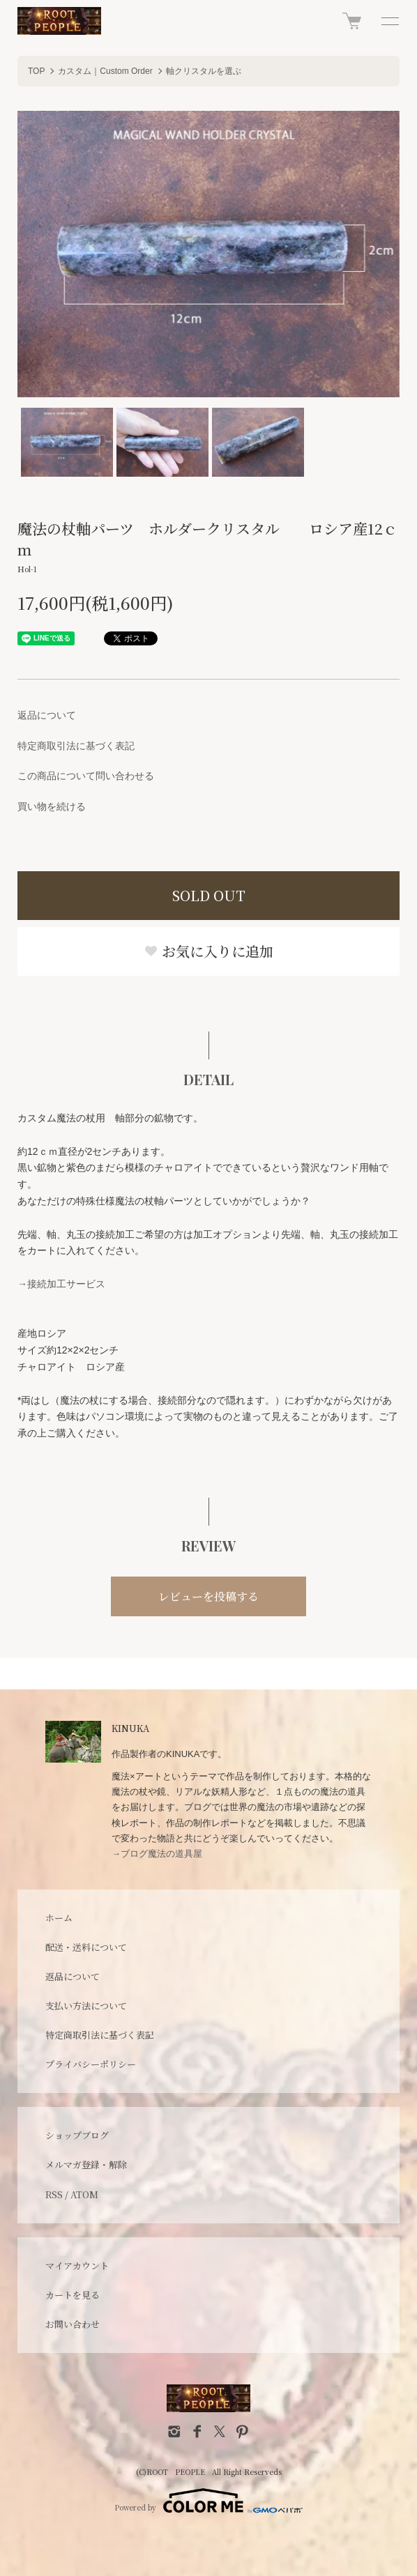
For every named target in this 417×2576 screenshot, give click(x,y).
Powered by (208, 2500)
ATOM (84, 2194)
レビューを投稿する (208, 1596)
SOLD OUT (208, 895)
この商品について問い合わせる (85, 775)
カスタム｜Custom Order (105, 71)
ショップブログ (77, 2135)
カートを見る (72, 2294)
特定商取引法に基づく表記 (76, 745)
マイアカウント (77, 2265)
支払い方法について (86, 2005)
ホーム (59, 1917)
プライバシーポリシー (90, 2064)
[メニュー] (389, 21)
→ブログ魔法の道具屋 (157, 1853)
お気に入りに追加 (208, 951)
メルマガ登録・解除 (86, 2164)
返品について (46, 715)
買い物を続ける (51, 806)
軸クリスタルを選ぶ (203, 71)
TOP (36, 71)
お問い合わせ (72, 2324)
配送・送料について (86, 1947)
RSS (54, 2194)
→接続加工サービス (61, 1283)
